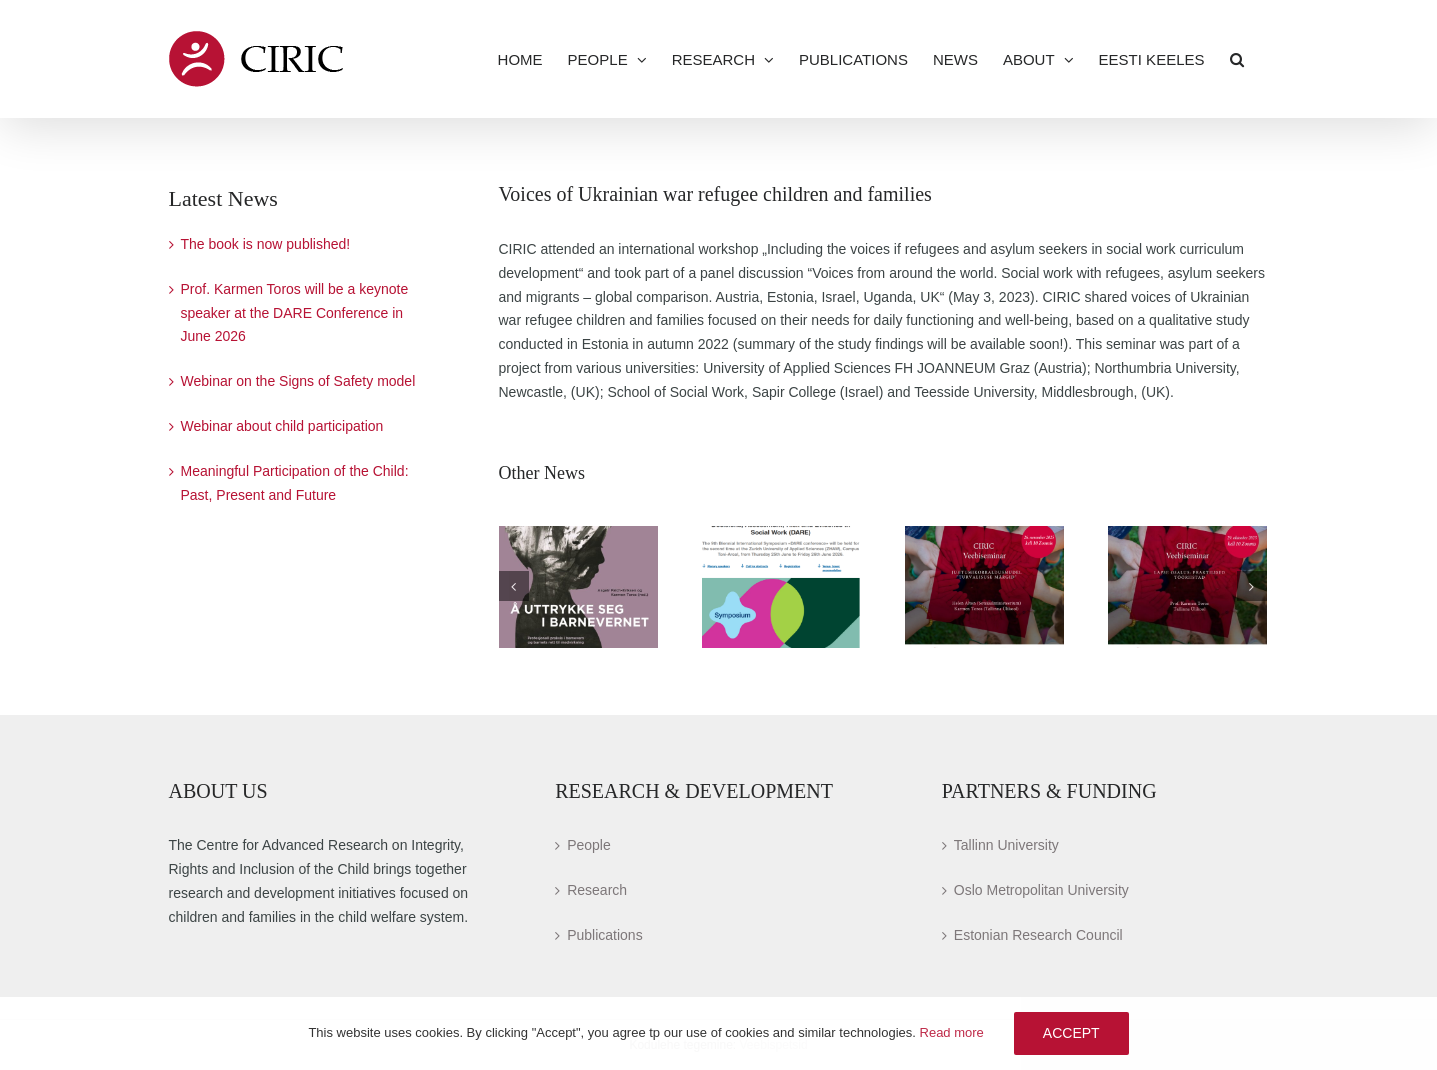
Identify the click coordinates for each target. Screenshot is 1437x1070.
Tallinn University (1006, 845)
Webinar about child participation (282, 426)
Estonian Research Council (1038, 935)
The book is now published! (266, 244)
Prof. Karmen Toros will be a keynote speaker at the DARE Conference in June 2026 (295, 313)
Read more (952, 1032)
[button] (1237, 59)
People (589, 845)
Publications (605, 935)
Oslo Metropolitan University (1041, 890)
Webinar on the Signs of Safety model (298, 381)
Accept (1071, 1033)
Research (597, 890)
